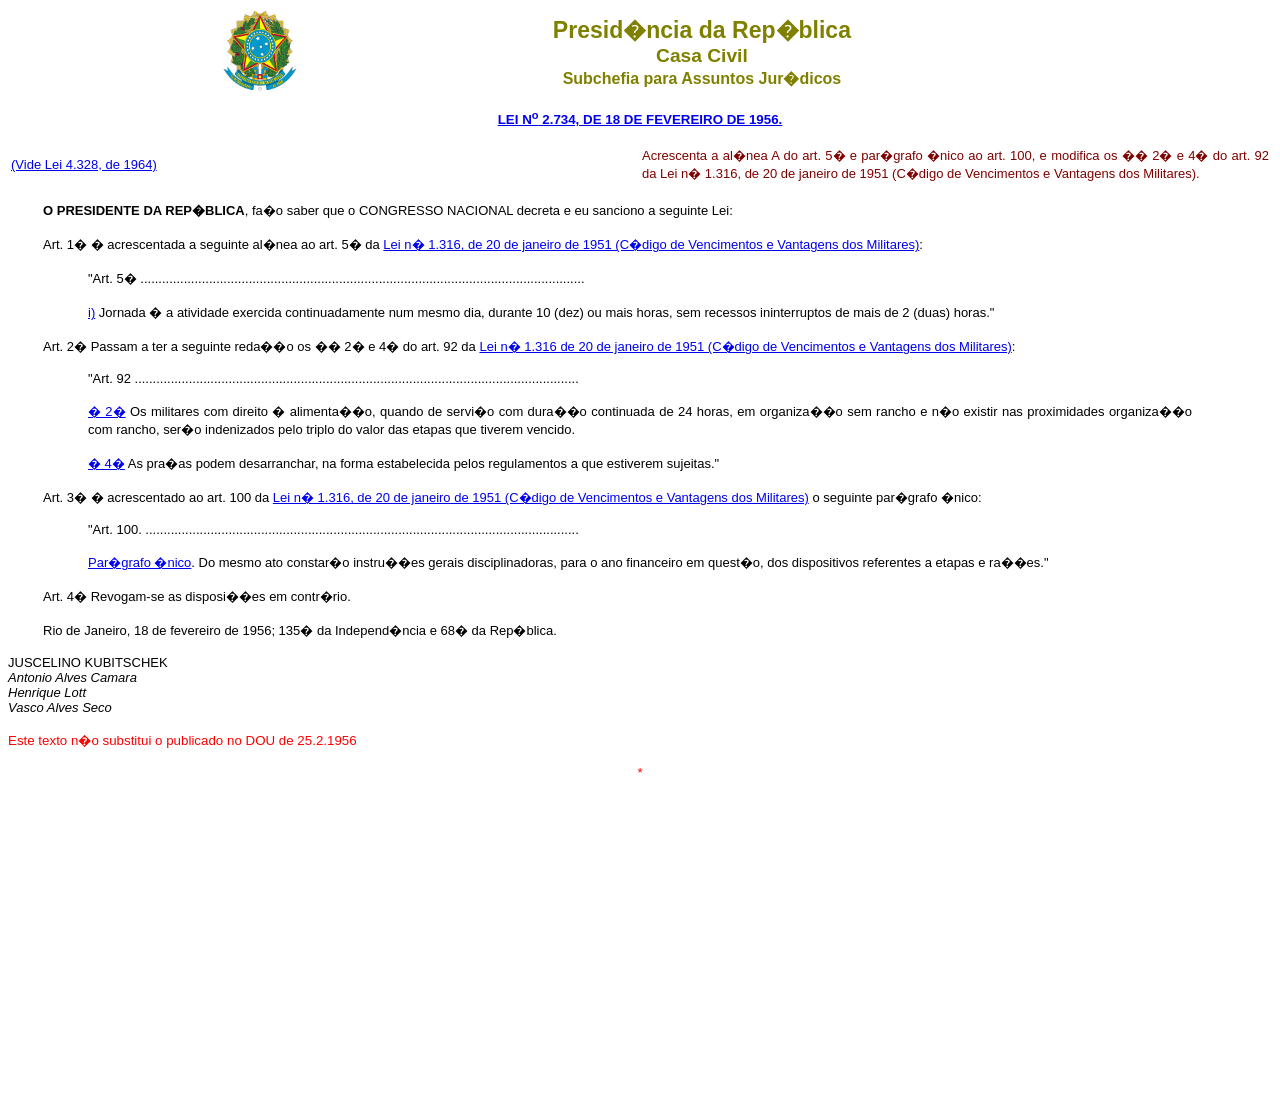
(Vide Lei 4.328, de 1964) (84, 164)
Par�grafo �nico (139, 562)
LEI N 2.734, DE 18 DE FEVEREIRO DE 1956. (640, 119)
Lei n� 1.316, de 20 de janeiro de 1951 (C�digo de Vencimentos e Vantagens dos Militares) (651, 244)
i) (91, 312)
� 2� (107, 411)
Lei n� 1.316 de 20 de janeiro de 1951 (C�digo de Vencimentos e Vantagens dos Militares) (745, 346)
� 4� (106, 463)
